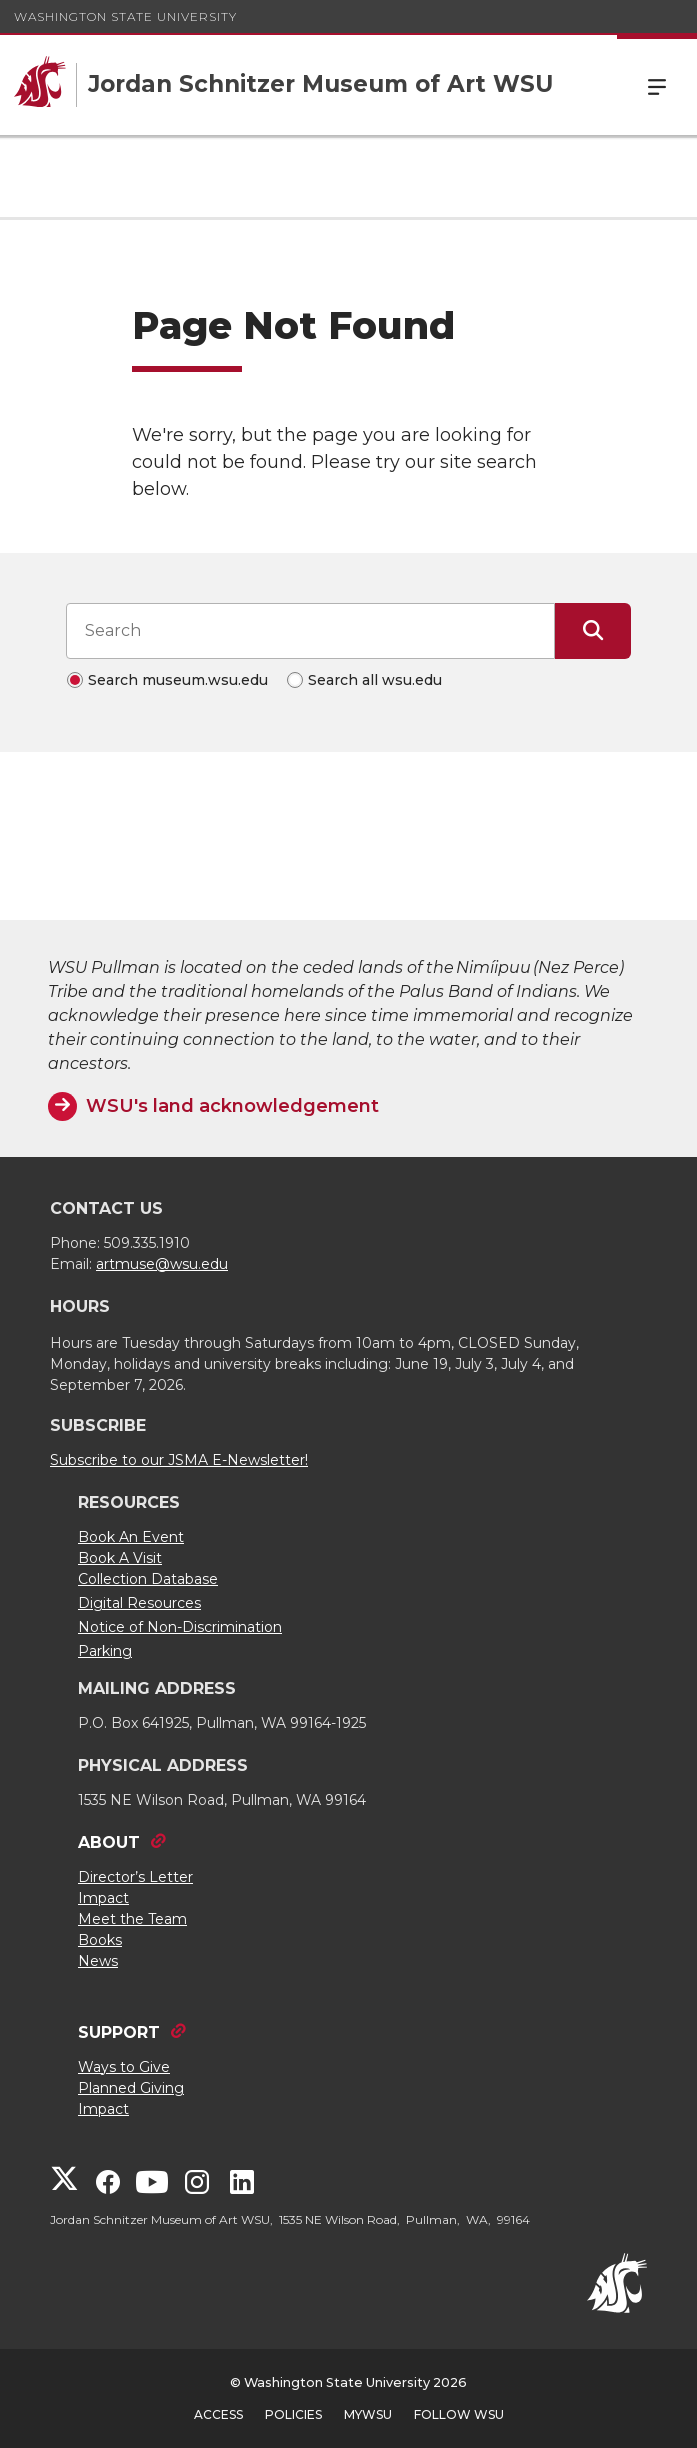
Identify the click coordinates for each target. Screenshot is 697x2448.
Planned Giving (131, 2088)
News (98, 1961)
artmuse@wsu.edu (162, 1264)
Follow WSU (459, 2414)
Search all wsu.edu (375, 680)
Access (218, 2414)
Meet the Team (132, 1919)
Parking (105, 1651)
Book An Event (131, 1537)
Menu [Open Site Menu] (657, 85)
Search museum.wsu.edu (178, 680)
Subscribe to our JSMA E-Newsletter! (179, 1460)
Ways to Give (124, 2067)
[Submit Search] (593, 631)
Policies (293, 2414)
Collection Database (148, 1579)
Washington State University (125, 16)
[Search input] (310, 631)
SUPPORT (119, 2032)
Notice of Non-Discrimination (180, 1627)
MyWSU (368, 2414)
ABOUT (109, 1842)
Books (100, 1940)
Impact (103, 1898)
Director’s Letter (135, 1877)
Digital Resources (139, 1603)
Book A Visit (120, 1558)
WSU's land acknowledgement (232, 1106)
